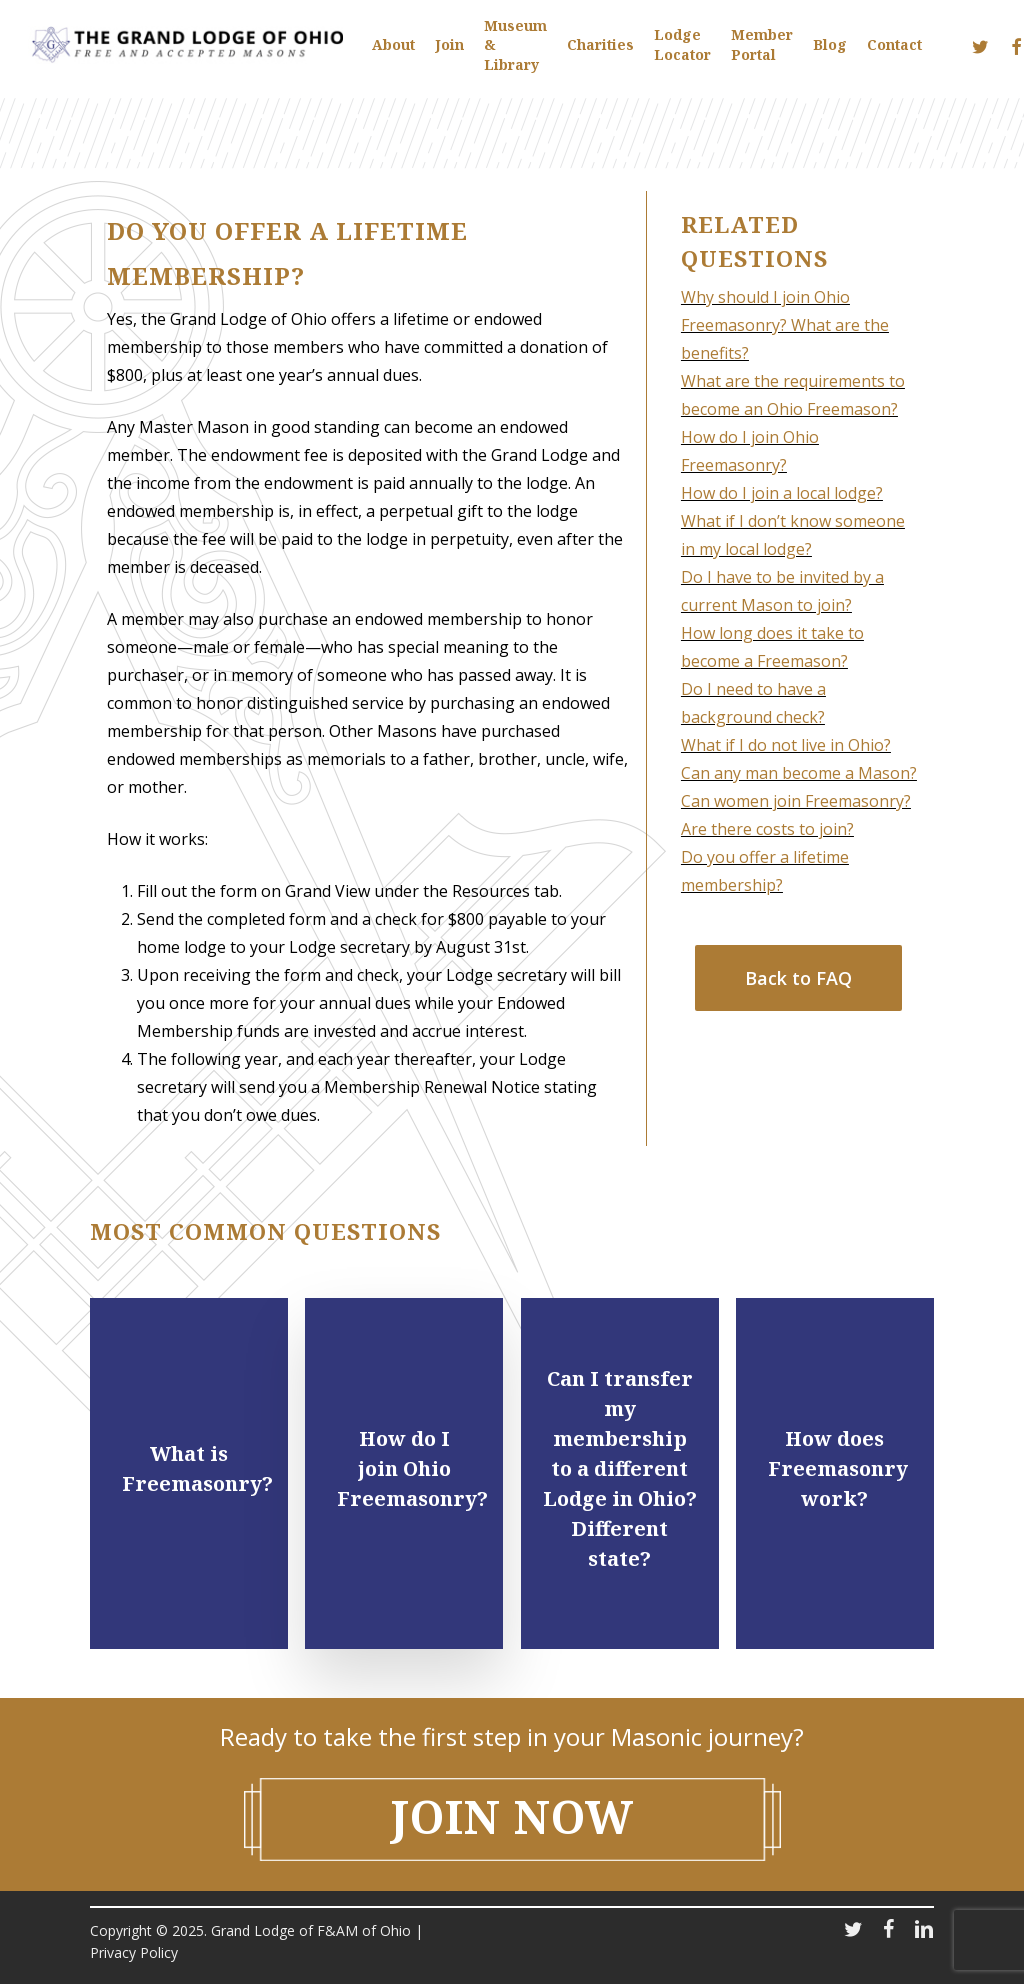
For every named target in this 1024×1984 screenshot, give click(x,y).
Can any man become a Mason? (799, 773)
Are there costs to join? (767, 829)
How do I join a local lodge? (782, 493)
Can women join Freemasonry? (796, 801)
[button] (798, 978)
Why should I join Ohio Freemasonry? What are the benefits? (785, 325)
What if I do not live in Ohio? (786, 745)
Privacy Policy (134, 1952)
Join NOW (512, 1816)
